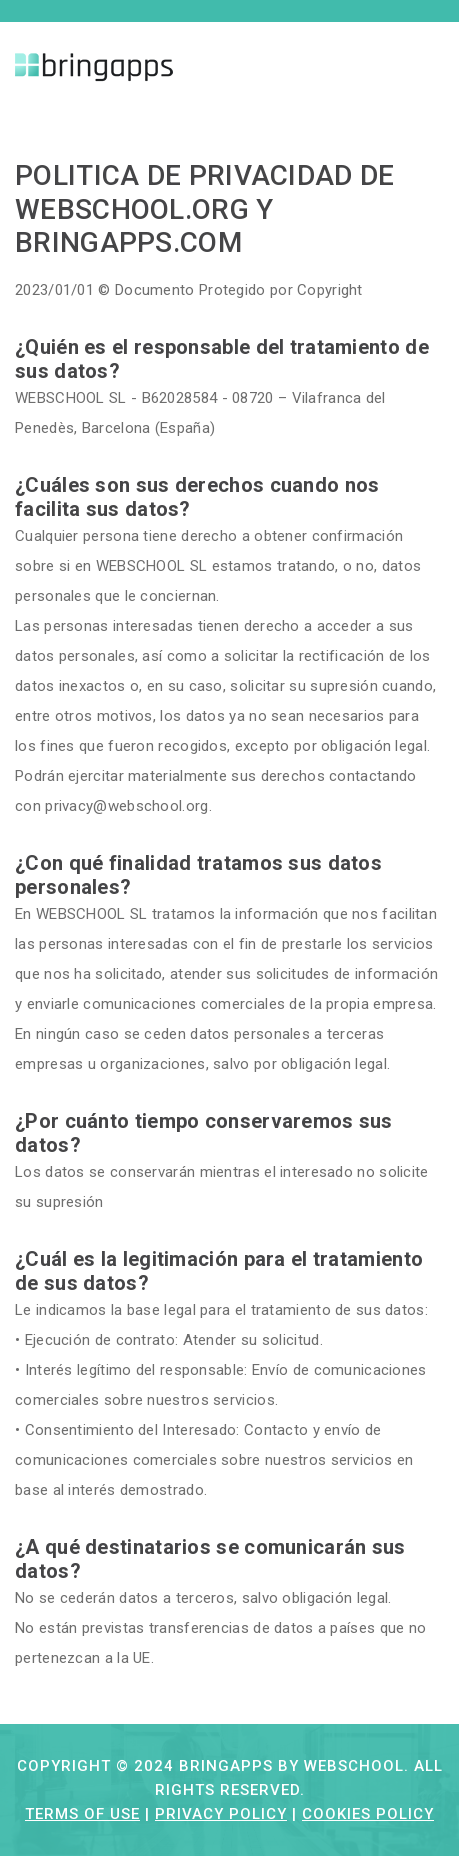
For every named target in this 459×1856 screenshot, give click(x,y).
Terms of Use (82, 1814)
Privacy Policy (221, 1814)
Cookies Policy (368, 1814)
